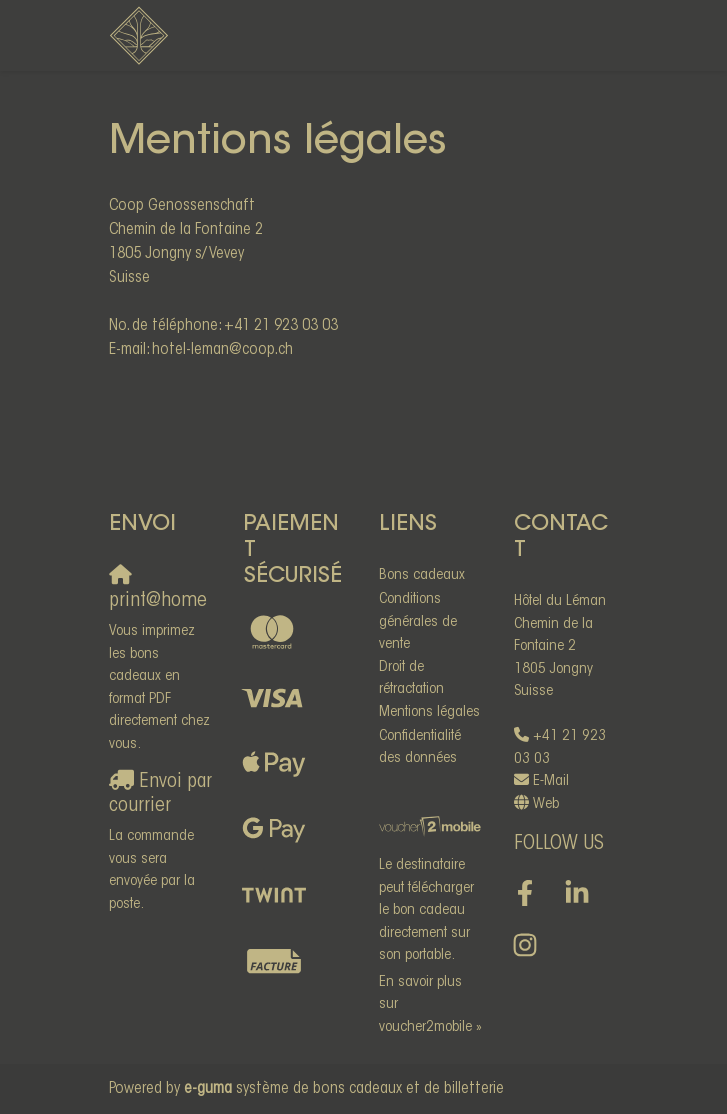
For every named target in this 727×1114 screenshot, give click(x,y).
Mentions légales (429, 712)
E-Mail (551, 781)
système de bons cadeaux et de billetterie (344, 1089)
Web (546, 804)
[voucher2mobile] (431, 828)
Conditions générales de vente (418, 622)
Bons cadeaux (422, 575)
